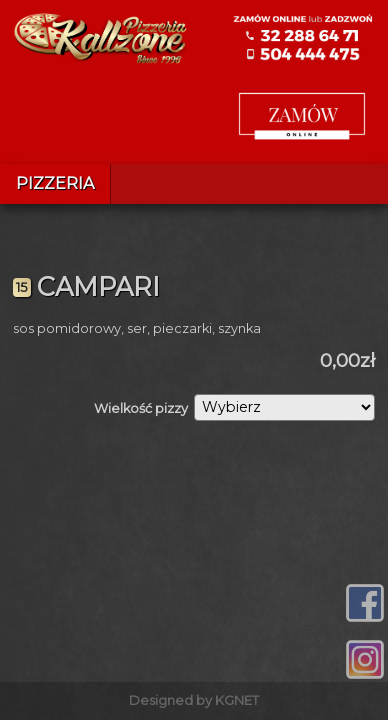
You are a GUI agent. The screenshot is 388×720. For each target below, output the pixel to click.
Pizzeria (55, 183)
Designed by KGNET (194, 700)
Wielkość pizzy (141, 408)
